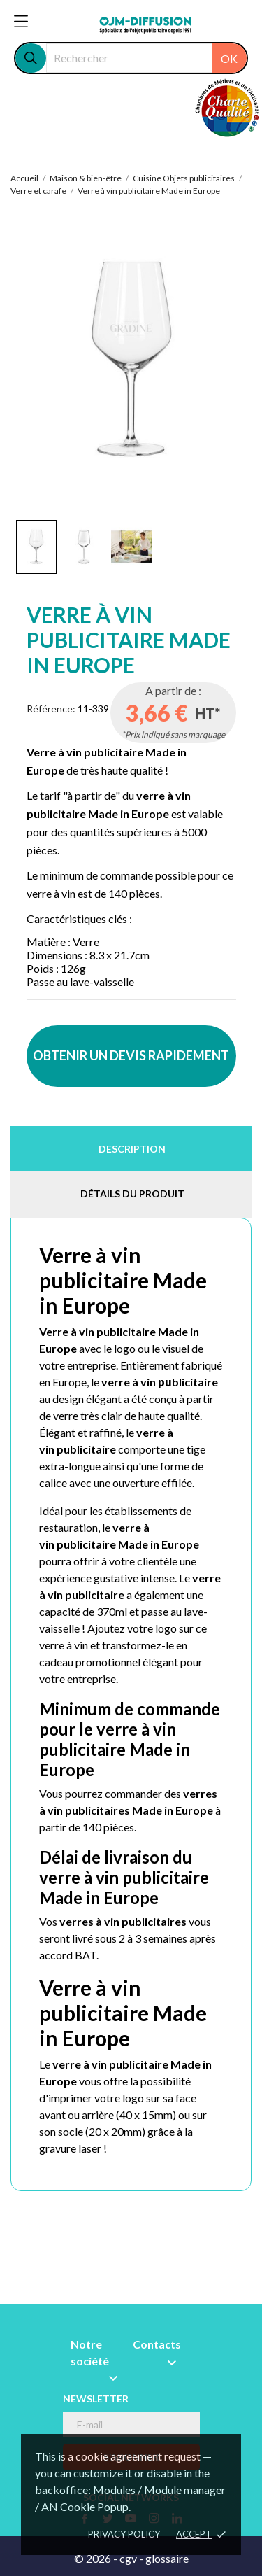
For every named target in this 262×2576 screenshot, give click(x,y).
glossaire (167, 2558)
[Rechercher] (146, 58)
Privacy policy (124, 2534)
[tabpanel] (131, 359)
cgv (128, 2558)
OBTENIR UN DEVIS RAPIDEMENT (131, 1055)
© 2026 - (96, 2558)
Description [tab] (132, 1149)
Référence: (51, 709)
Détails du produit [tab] (132, 1193)
